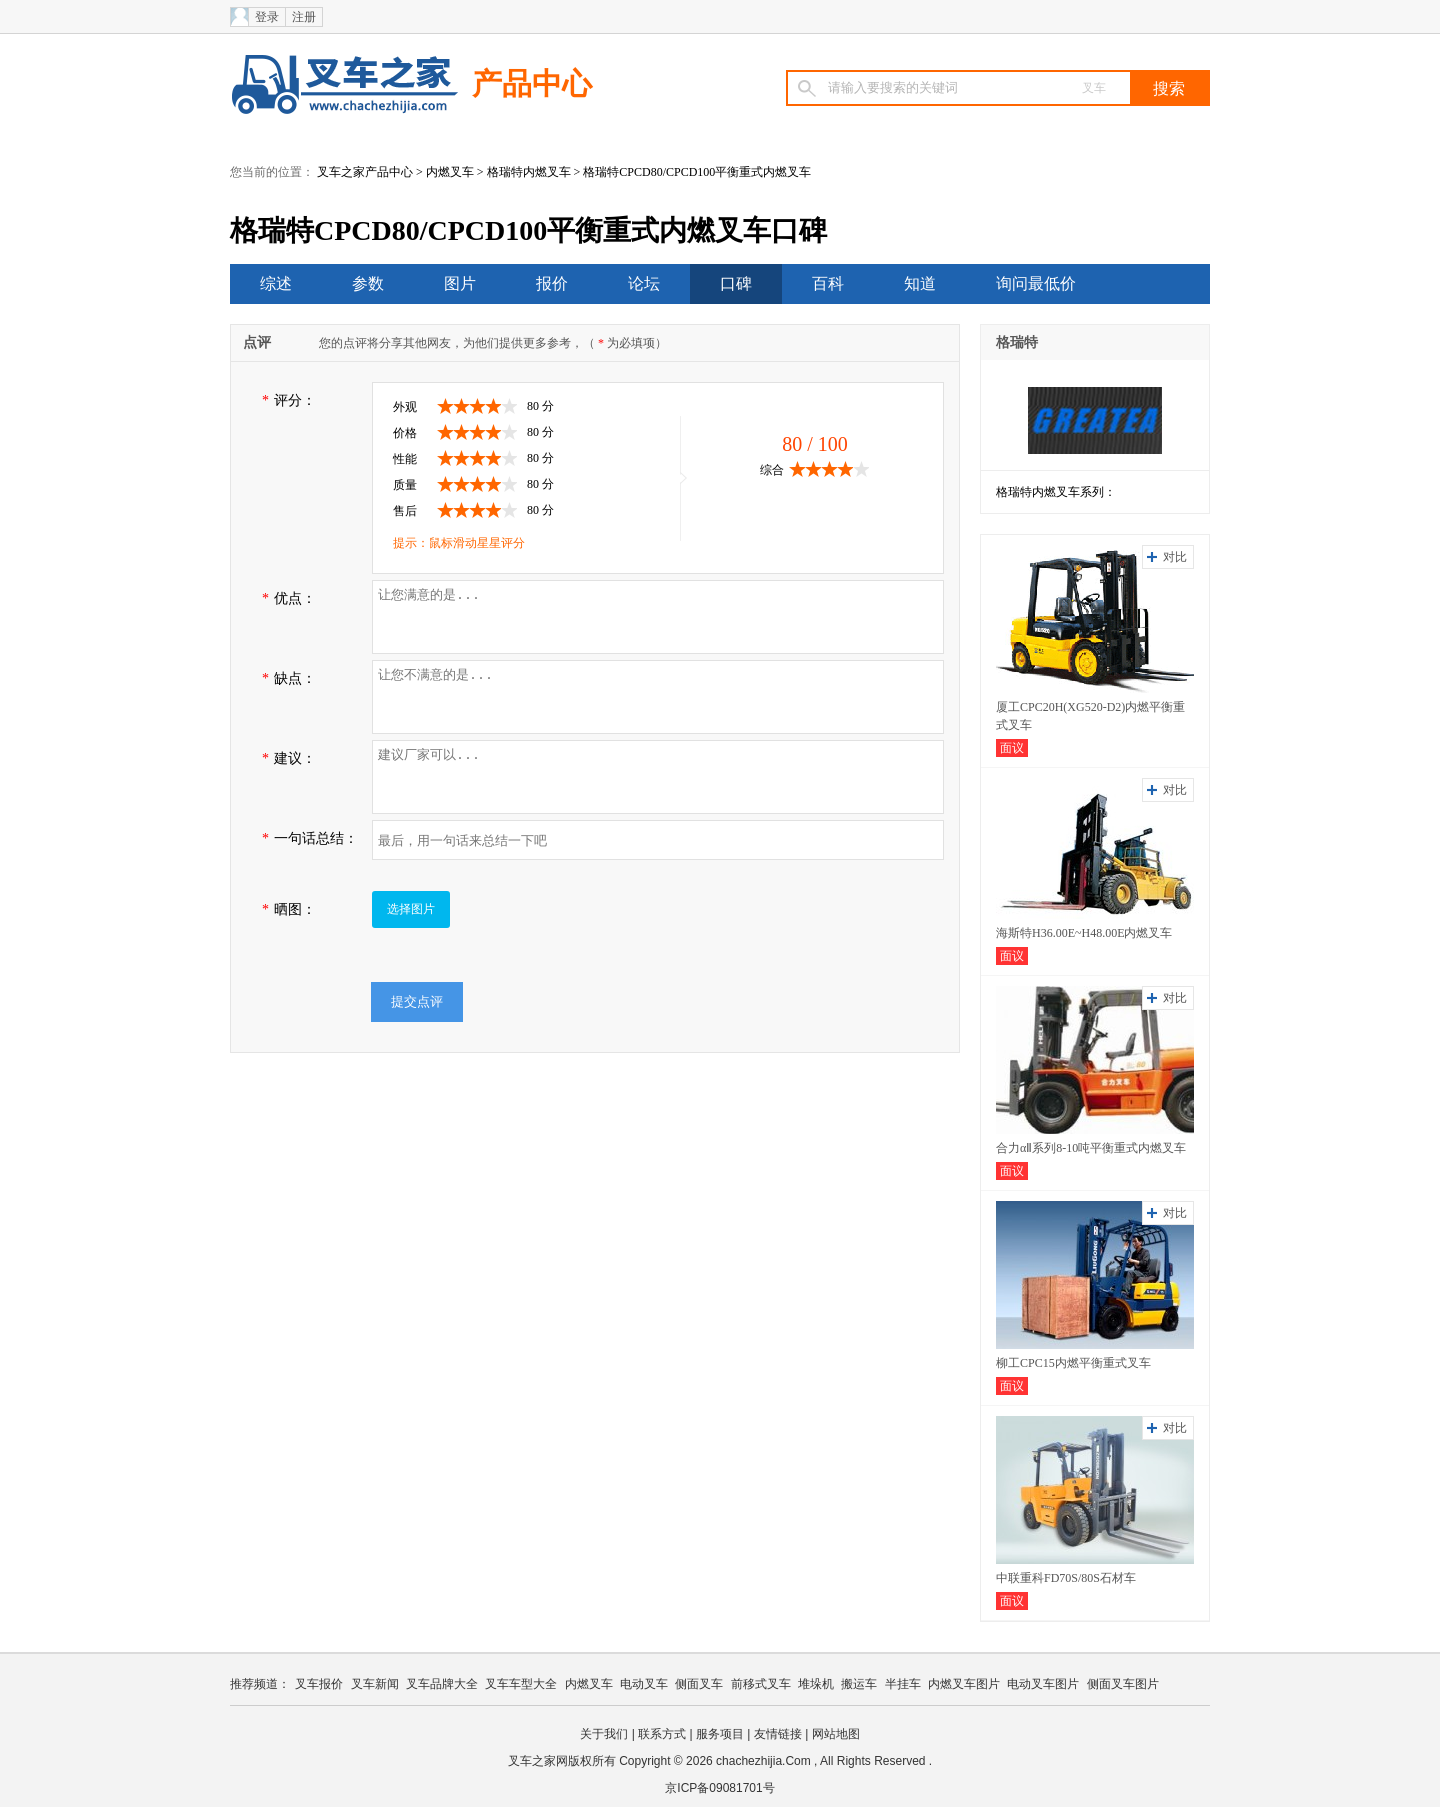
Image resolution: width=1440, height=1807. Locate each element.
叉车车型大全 (521, 1684)
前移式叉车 (761, 1684)
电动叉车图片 (1043, 1684)
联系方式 (662, 1734)
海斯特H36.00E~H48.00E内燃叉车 (1084, 933)
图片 (460, 283)
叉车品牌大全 (442, 1684)
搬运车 (859, 1684)
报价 (552, 283)
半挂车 (903, 1684)
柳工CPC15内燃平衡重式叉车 (1073, 1363)
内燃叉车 (450, 172)
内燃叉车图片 (964, 1684)
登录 (267, 17)
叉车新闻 (375, 1684)
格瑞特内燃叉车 (529, 172)
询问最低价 (1036, 283)
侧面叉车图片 (1123, 1684)
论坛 (644, 283)
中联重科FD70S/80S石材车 (1066, 1578)
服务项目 (720, 1734)
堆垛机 (816, 1684)
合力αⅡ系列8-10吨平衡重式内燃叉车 (1091, 1148)
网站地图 (836, 1734)
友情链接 (778, 1734)
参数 (368, 283)
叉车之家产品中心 (365, 172)
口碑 (736, 283)
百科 (828, 283)
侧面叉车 (699, 1684)
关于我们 (604, 1734)
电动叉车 (644, 1684)
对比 (1175, 557)
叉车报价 (319, 1684)
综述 (276, 283)
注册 (304, 17)
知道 (920, 283)
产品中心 (532, 83)
